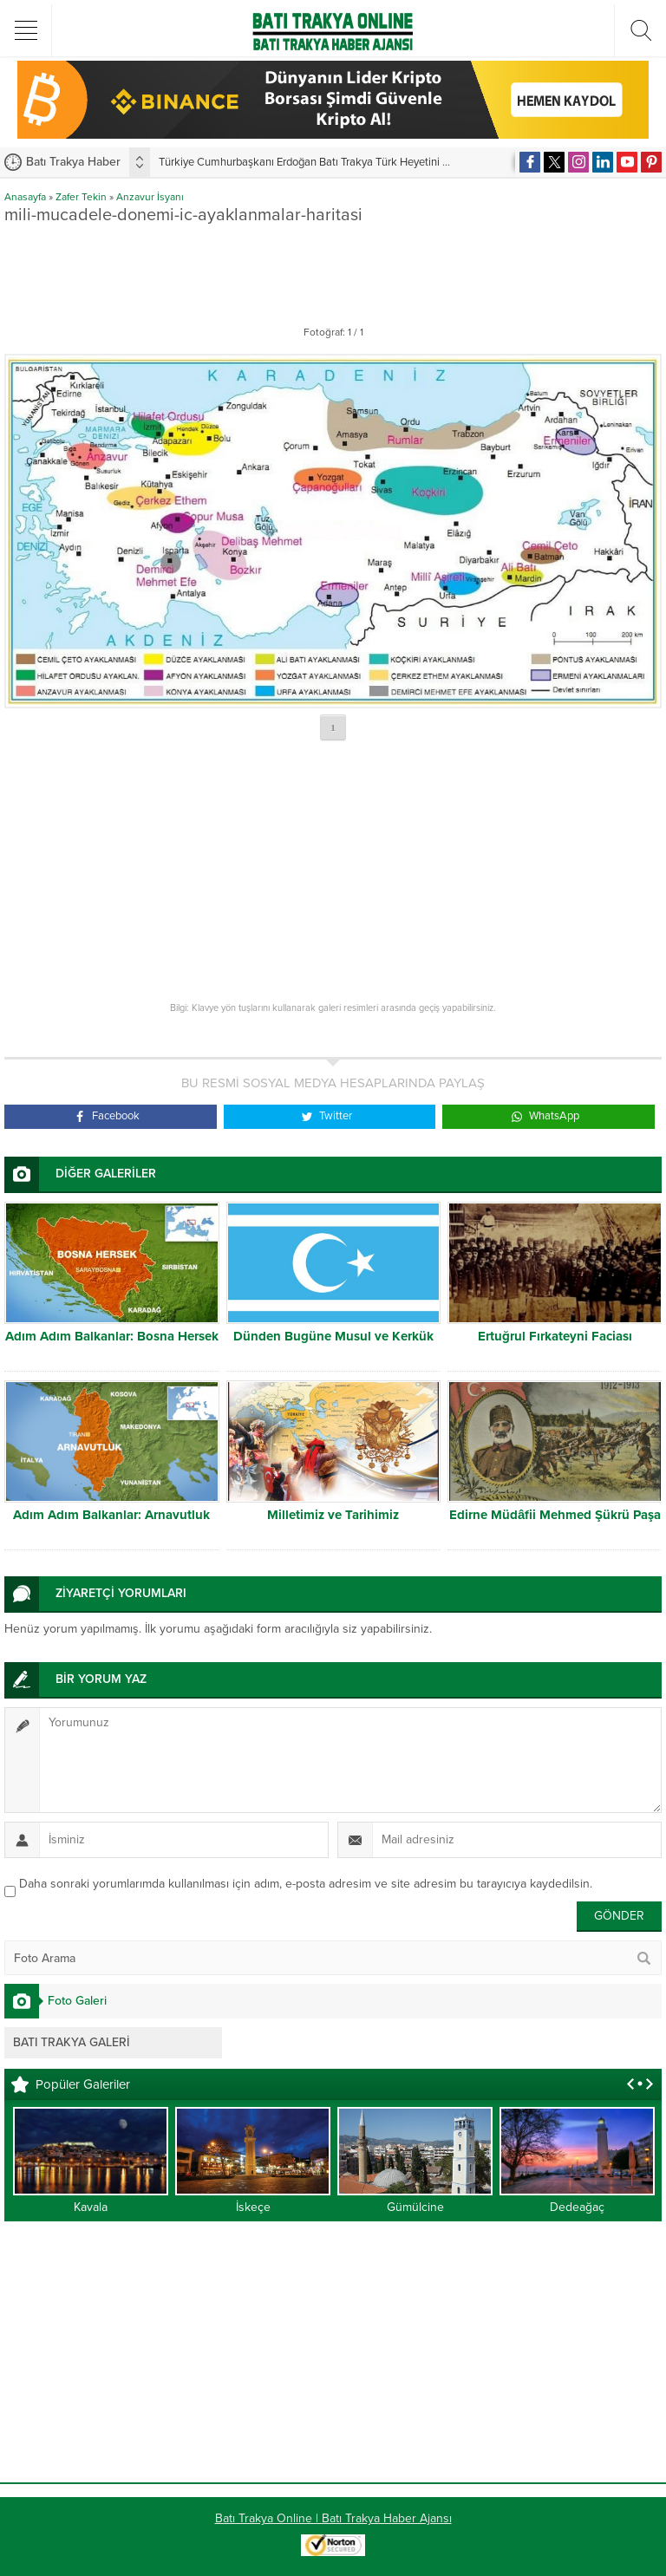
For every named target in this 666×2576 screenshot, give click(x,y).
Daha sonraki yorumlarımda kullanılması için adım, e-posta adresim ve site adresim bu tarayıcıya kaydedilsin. (305, 1883)
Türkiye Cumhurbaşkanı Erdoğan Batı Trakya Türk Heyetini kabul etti (323, 162)
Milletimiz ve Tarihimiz (333, 1515)
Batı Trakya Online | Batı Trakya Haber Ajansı (333, 2518)
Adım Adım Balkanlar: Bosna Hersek (112, 1336)
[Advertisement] (333, 271)
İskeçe (253, 2207)
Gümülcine (415, 2207)
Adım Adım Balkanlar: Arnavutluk (111, 1515)
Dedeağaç (577, 2207)
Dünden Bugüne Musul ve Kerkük (333, 1336)
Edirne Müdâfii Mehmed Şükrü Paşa (555, 1515)
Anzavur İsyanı (150, 197)
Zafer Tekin (81, 197)
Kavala (91, 2207)
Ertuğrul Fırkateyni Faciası (555, 1336)
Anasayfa (25, 197)
